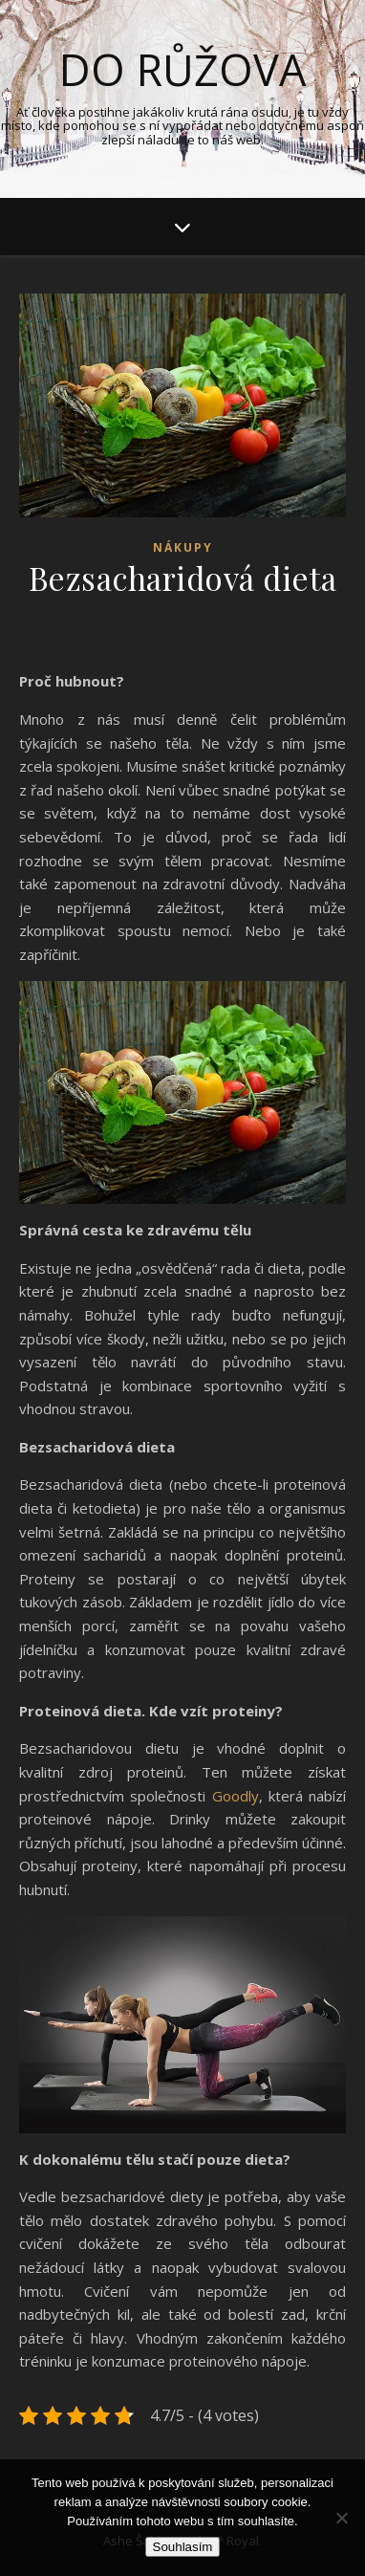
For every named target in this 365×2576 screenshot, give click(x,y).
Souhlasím (183, 2547)
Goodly (235, 1795)
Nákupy (183, 547)
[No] (341, 2517)
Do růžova (182, 69)
